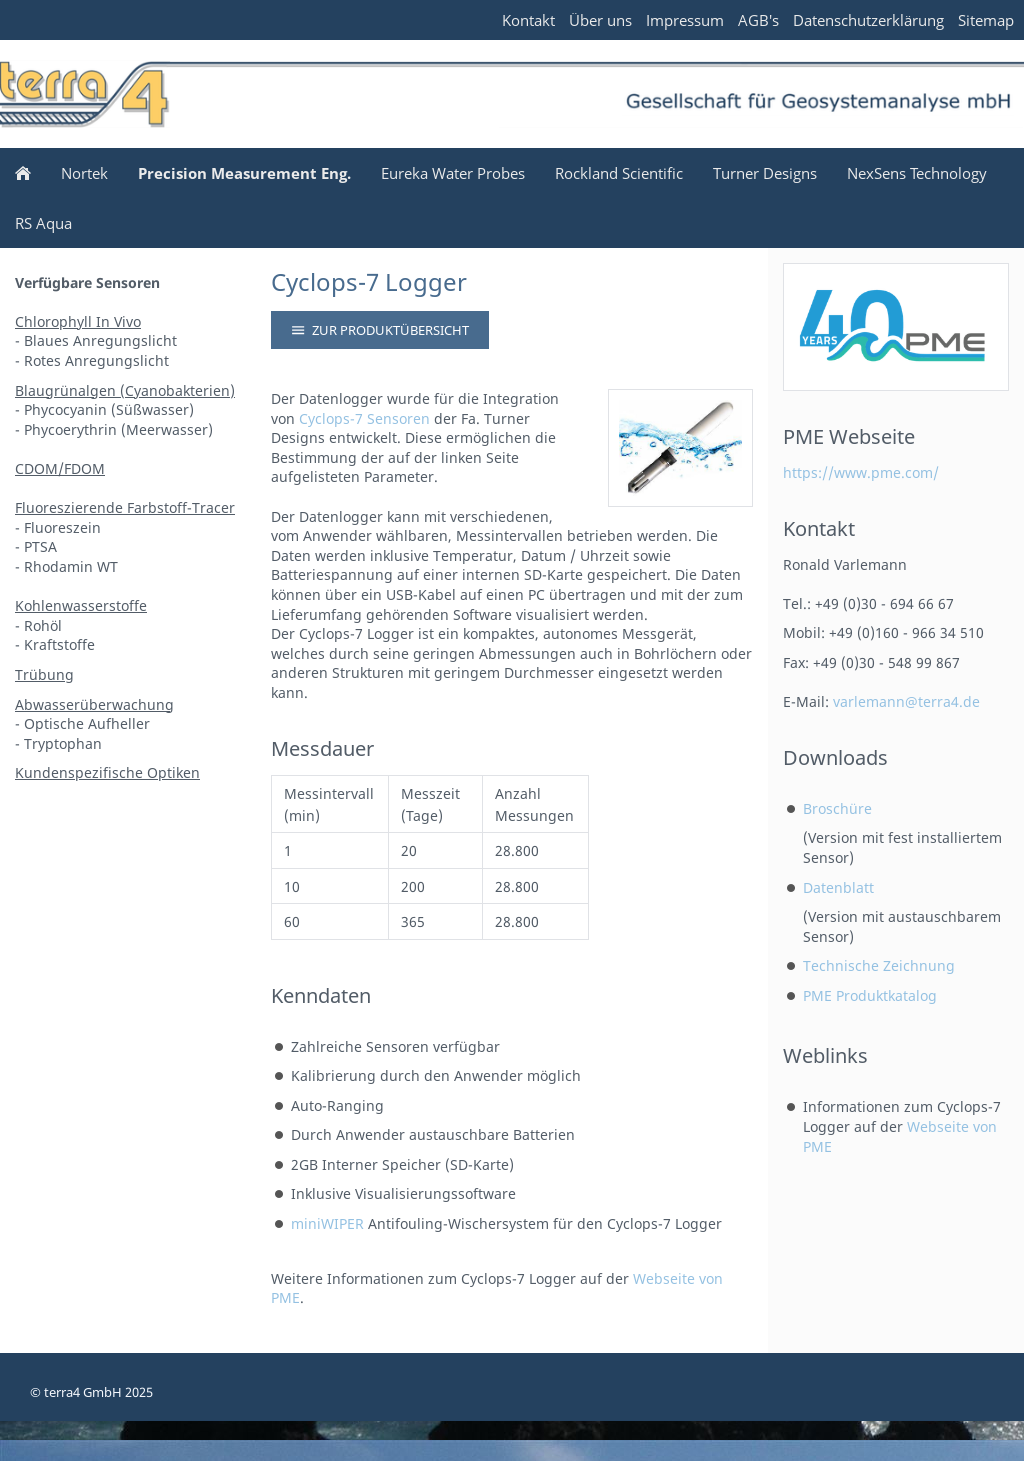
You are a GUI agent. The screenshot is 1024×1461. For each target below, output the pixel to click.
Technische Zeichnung (879, 965)
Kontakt (528, 20)
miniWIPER (327, 1223)
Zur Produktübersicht (380, 330)
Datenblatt (838, 887)
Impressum (685, 20)
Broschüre (837, 808)
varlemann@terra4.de (906, 701)
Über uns (600, 20)
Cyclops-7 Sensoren (364, 418)
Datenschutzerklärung (868, 20)
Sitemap (986, 20)
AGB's (758, 20)
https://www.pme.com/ (861, 472)
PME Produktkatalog (870, 995)
